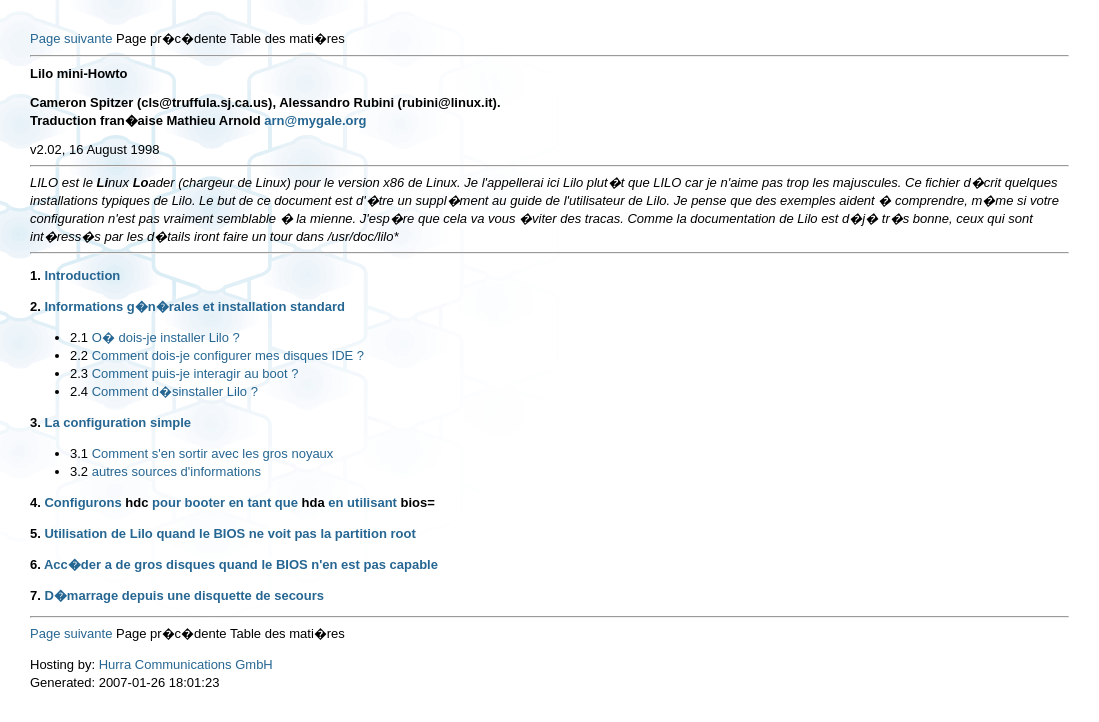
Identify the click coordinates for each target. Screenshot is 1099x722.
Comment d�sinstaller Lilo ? (175, 391)
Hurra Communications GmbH (186, 664)
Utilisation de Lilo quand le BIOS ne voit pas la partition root (229, 533)
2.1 (79, 337)
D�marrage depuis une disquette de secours (184, 595)
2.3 (79, 373)
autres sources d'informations (176, 471)
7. (35, 595)
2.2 (79, 355)
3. (35, 422)
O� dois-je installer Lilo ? (166, 337)
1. (35, 275)
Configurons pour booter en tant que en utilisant (239, 502)
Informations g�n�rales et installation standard (194, 306)
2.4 (79, 391)
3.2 (79, 471)
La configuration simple (117, 422)
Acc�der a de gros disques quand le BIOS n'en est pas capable (241, 564)
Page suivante (71, 38)
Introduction (82, 275)
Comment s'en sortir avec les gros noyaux (213, 453)
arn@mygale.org (315, 120)
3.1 (79, 453)
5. (35, 533)
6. (35, 564)
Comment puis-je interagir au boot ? (195, 373)
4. (35, 502)
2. (35, 306)
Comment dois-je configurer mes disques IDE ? (228, 355)
